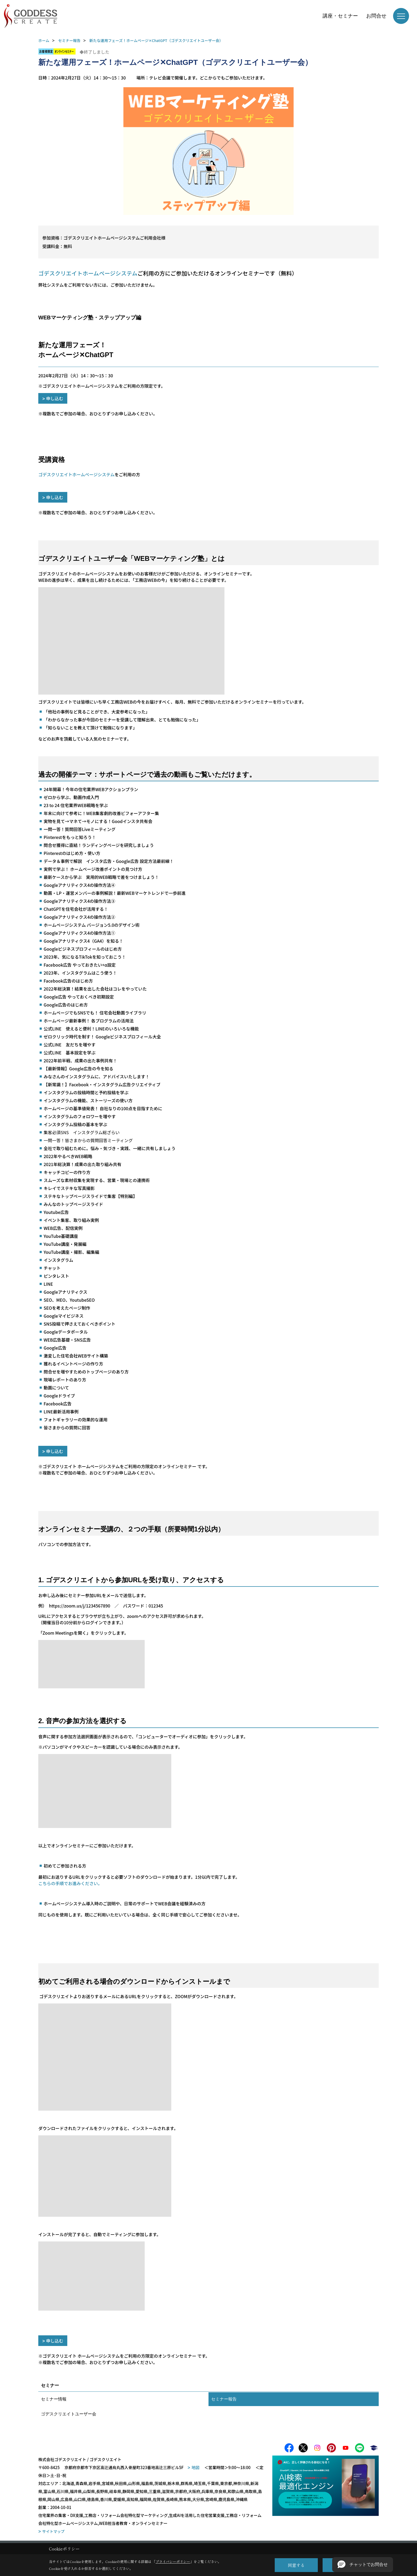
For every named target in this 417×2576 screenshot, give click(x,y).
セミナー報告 (224, 2399)
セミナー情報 (53, 2399)
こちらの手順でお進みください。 (70, 1883)
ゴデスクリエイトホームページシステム (76, 474)
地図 (195, 2469)
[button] (362, 2564)
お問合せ (376, 16)
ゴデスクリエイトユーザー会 (68, 2414)
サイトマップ (53, 2533)
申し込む (54, 398)
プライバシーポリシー (173, 2561)
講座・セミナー (340, 16)
